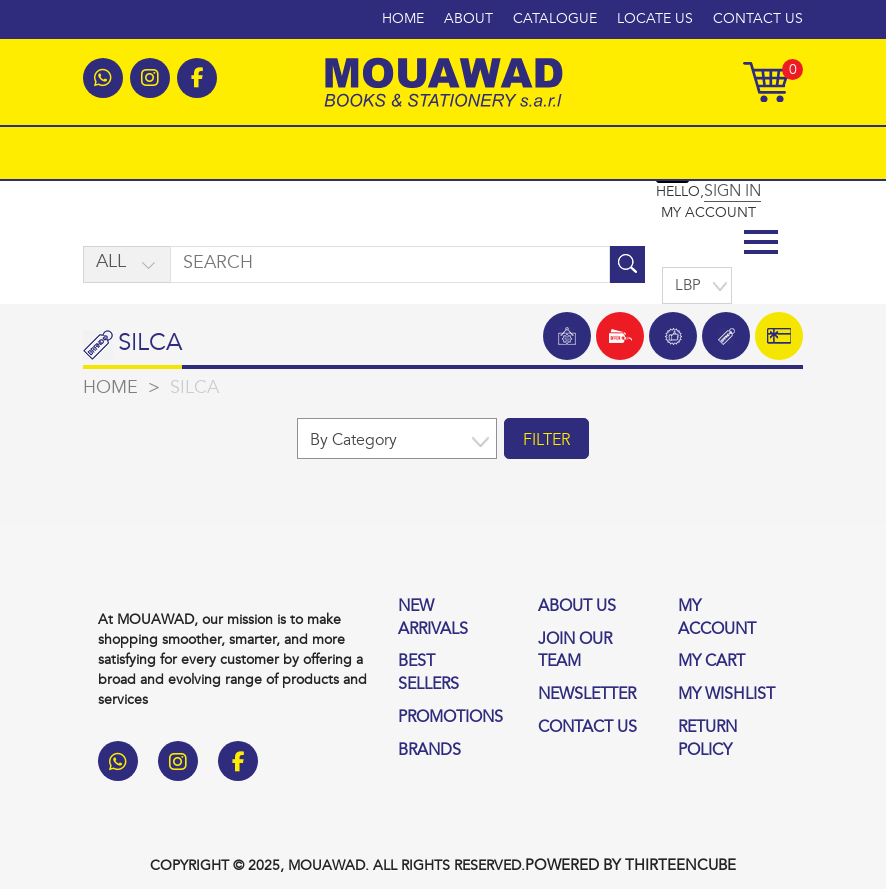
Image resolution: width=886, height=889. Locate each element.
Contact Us (758, 19)
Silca (194, 389)
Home (403, 19)
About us (577, 607)
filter (546, 441)
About (468, 19)
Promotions (450, 718)
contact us (587, 728)
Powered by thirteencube (630, 866)
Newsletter (587, 695)
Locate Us (655, 19)
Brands (429, 751)
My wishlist (726, 695)
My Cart (711, 662)
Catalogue (555, 19)
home (110, 389)
